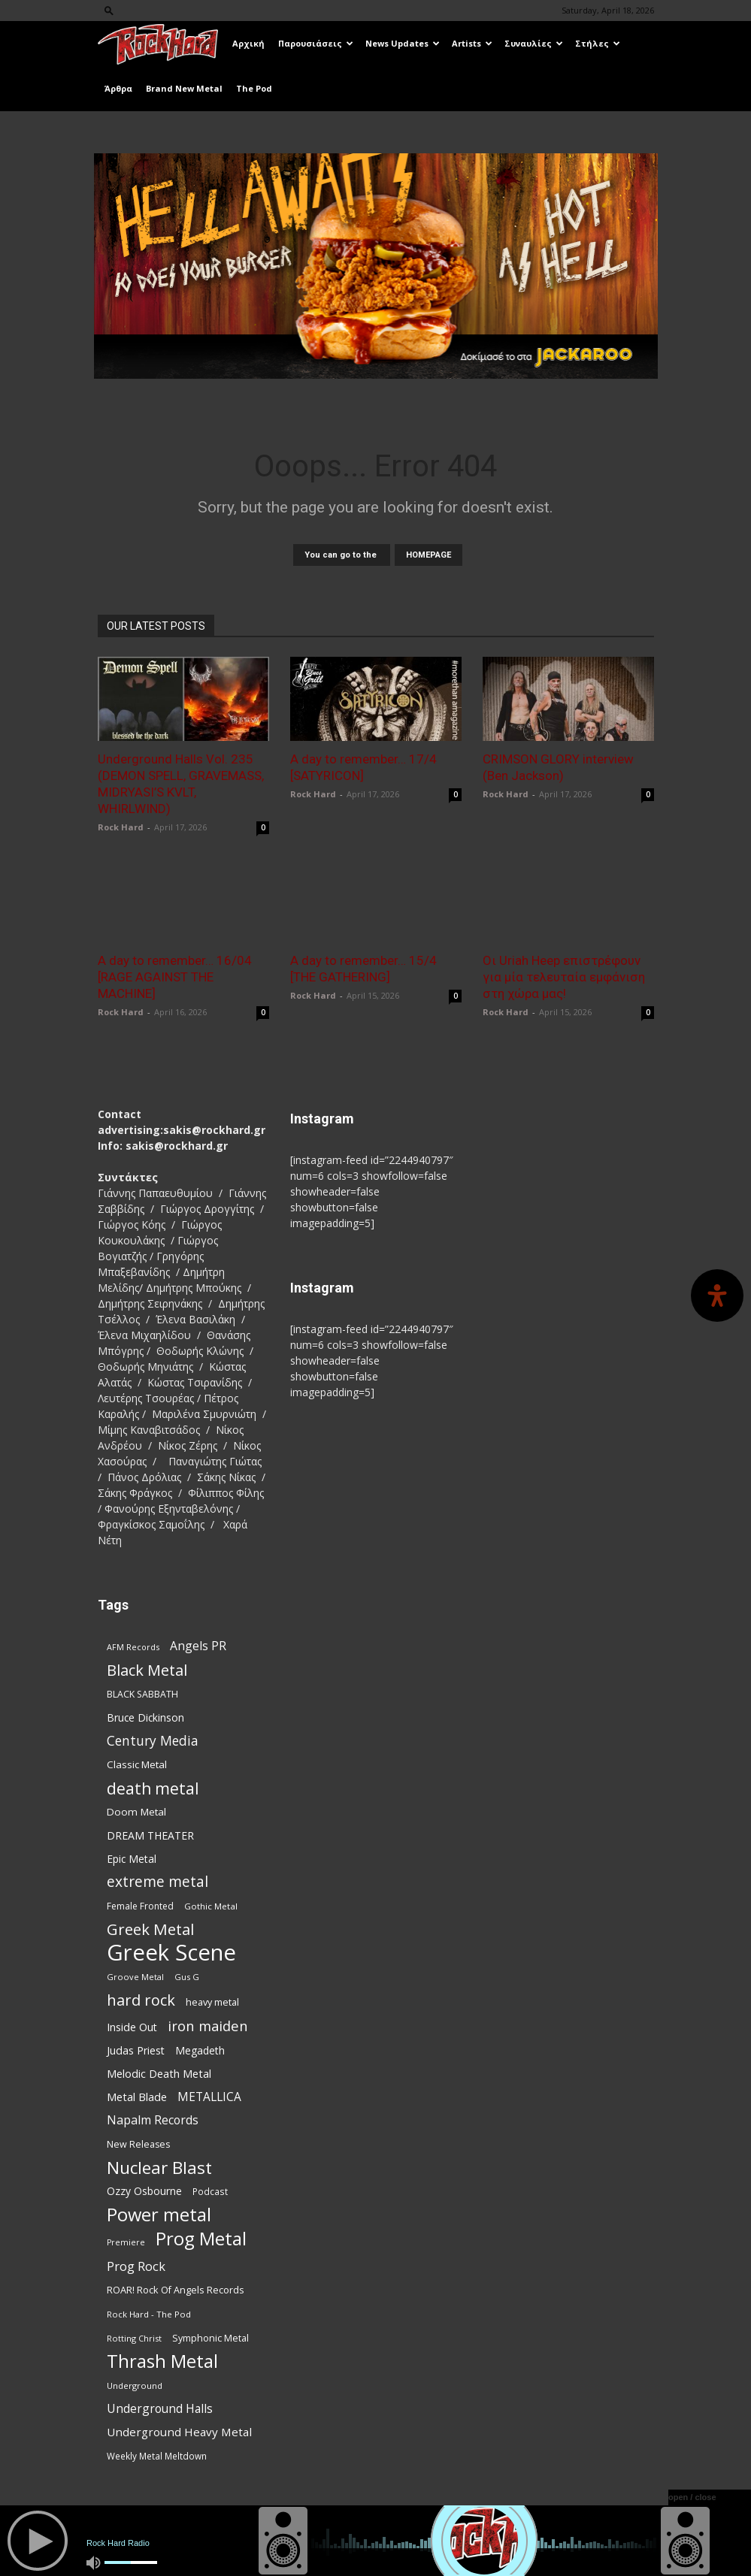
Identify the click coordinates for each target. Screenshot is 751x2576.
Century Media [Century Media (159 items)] (152, 1741)
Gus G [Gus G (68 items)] (186, 1976)
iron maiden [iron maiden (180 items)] (208, 2025)
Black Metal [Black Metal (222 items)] (147, 1670)
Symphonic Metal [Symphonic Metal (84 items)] (210, 2338)
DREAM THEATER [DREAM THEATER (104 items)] (150, 1835)
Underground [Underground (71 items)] (134, 2385)
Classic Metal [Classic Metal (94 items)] (137, 1764)
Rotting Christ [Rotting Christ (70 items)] (134, 2338)
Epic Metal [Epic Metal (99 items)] (131, 1859)
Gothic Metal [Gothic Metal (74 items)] (211, 1906)
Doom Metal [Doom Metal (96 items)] (136, 1812)
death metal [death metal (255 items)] (153, 1788)
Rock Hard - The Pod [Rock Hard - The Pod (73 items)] (149, 2314)
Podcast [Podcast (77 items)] (210, 2191)
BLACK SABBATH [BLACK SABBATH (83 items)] (142, 1694)
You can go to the (341, 555)
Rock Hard (121, 827)
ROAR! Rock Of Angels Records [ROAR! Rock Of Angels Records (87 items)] (175, 2289)
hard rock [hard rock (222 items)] (141, 2000)
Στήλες (597, 43)
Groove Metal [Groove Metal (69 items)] (135, 1976)
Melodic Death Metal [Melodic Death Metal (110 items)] (159, 2073)
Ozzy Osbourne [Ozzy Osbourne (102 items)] (144, 2191)
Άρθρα (118, 88)
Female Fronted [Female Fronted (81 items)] (140, 1906)
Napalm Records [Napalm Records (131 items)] (152, 2120)
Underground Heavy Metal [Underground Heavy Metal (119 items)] (179, 2431)
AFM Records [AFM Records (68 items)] (133, 1646)
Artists (472, 43)
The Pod (254, 88)
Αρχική (248, 43)
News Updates (402, 43)
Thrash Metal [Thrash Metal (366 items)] (162, 2361)
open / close (692, 2497)
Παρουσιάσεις (315, 43)
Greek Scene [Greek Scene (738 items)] (171, 1953)
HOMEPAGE (428, 555)
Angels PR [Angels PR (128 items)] (198, 1646)
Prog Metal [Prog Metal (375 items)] (201, 2238)
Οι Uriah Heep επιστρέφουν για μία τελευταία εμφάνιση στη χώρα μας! (564, 977)
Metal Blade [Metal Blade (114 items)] (137, 2096)
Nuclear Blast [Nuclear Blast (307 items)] (159, 2167)
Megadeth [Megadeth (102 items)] (200, 2050)
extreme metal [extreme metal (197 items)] (157, 1882)
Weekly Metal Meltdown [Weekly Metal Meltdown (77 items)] (157, 2456)
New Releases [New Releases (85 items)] (138, 2144)
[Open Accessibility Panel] (717, 1295)
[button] (109, 10)
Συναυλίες (533, 43)
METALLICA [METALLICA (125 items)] (209, 2097)
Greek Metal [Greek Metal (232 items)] (150, 1929)
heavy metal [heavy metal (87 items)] (212, 2002)
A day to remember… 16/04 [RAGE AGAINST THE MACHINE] (175, 977)
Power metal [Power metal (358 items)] (159, 2215)
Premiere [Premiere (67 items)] (126, 2242)
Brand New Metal (184, 88)
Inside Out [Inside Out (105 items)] (132, 2027)
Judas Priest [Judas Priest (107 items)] (136, 2050)
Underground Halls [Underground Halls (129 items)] (160, 2409)
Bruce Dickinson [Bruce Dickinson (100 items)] (145, 1717)
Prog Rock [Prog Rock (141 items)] (136, 2266)
